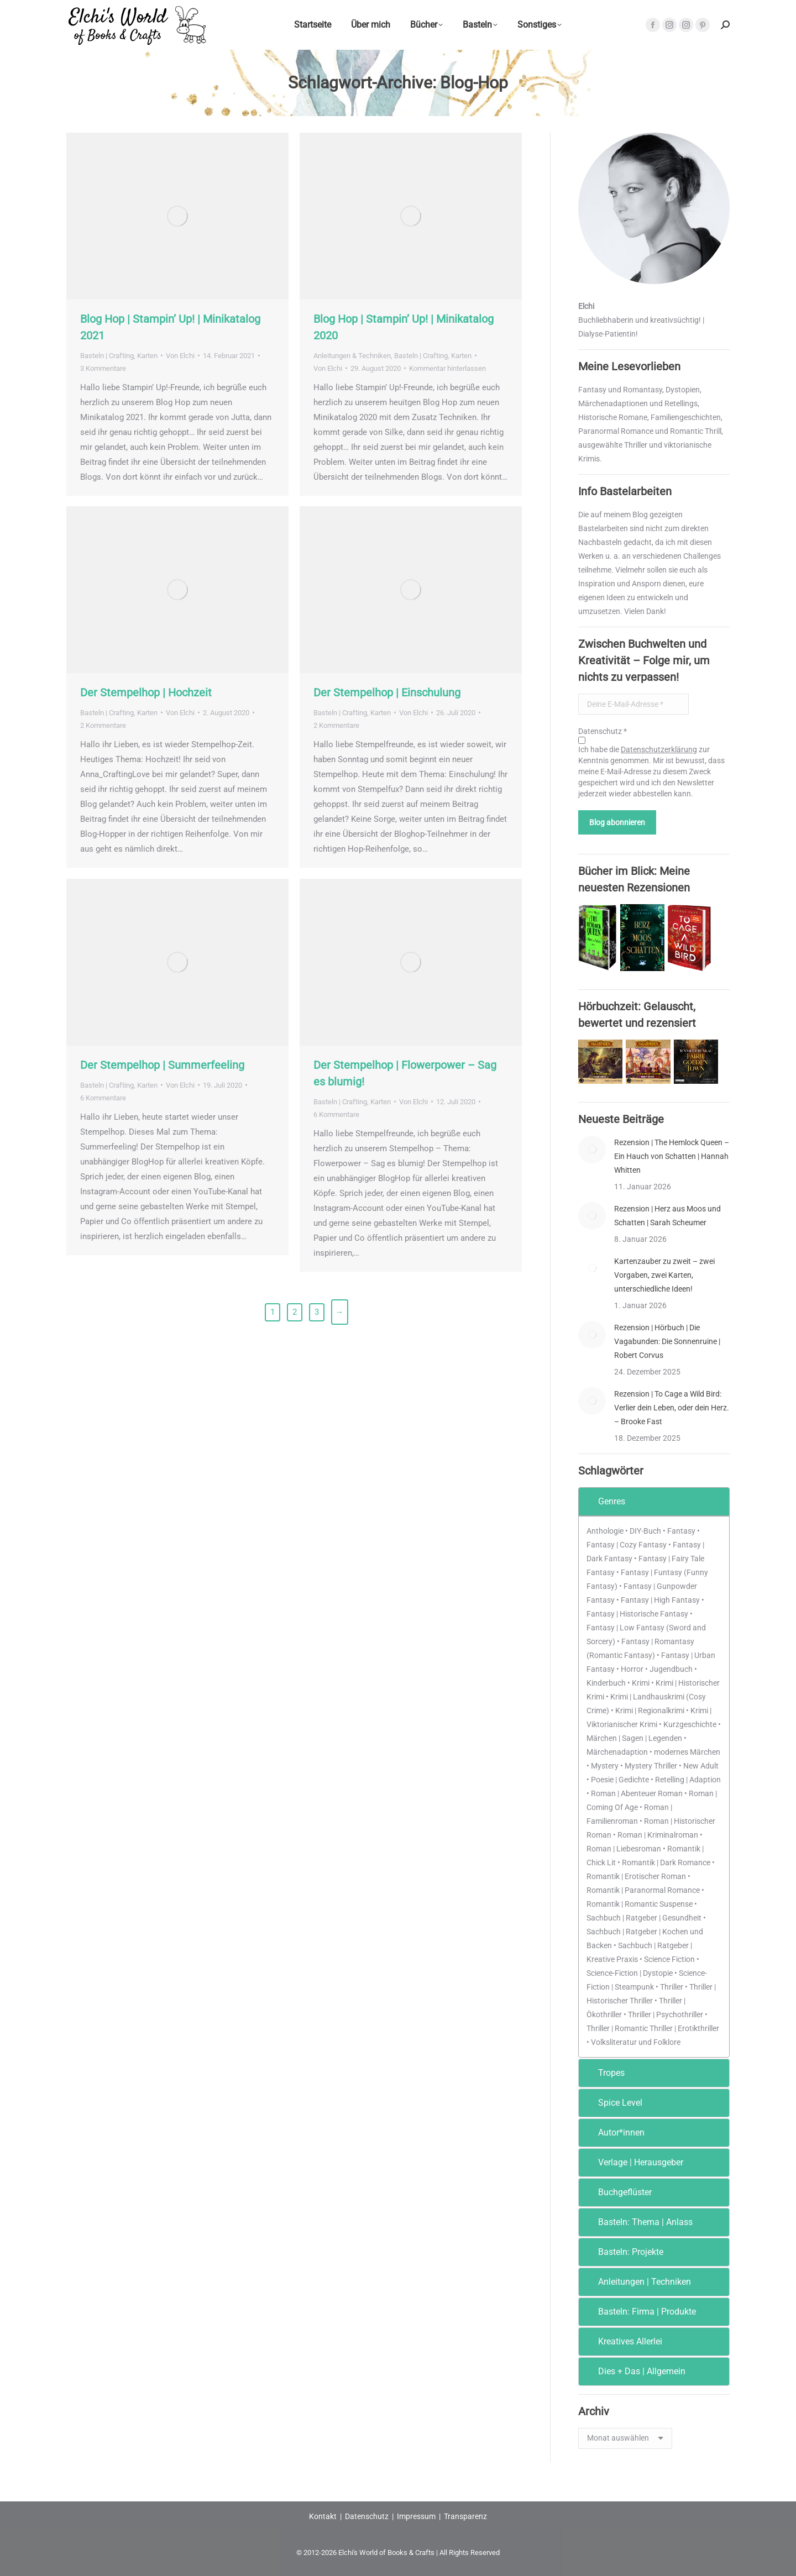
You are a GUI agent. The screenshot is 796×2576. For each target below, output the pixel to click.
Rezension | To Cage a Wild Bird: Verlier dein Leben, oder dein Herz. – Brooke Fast (671, 1407)
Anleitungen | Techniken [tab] (637, 2281)
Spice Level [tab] (612, 2102)
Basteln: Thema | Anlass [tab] (638, 2222)
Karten (147, 355)
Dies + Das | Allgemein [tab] (634, 2371)
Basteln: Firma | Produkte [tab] (639, 2311)
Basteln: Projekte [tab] (623, 2252)
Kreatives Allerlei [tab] (622, 2341)
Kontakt (323, 2516)
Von (180, 355)
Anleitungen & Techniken (352, 355)
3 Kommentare (103, 368)
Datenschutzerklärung (659, 749)
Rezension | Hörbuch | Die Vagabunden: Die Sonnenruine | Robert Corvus (667, 1341)
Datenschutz (367, 2516)
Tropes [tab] (604, 2073)
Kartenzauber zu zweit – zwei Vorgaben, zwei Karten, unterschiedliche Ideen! (664, 1275)
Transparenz (465, 2516)
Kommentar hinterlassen (447, 368)
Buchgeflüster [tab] (617, 2192)
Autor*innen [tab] (614, 2132)
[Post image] (592, 1149)
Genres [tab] (604, 1501)
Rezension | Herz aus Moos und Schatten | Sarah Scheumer (667, 1215)
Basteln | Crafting (107, 355)
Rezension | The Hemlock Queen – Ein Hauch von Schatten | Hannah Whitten (671, 1156)
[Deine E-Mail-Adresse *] (633, 704)
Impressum (416, 2516)
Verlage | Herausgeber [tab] (633, 2162)
